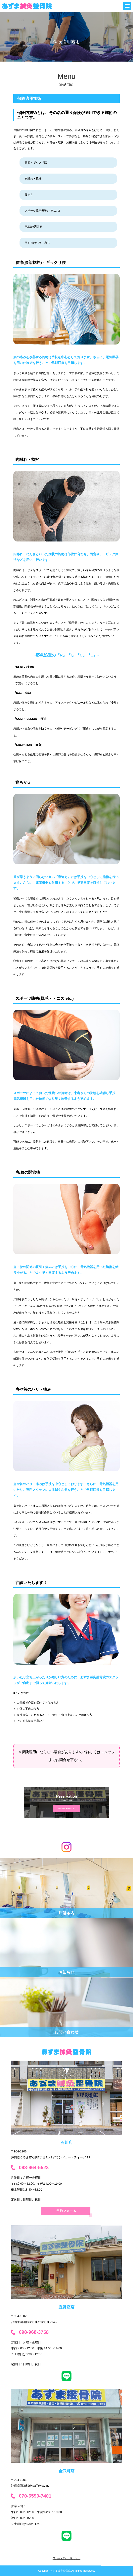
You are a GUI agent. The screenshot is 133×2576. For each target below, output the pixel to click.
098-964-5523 (34, 2167)
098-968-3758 (34, 2332)
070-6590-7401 (35, 2496)
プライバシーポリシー (66, 2558)
